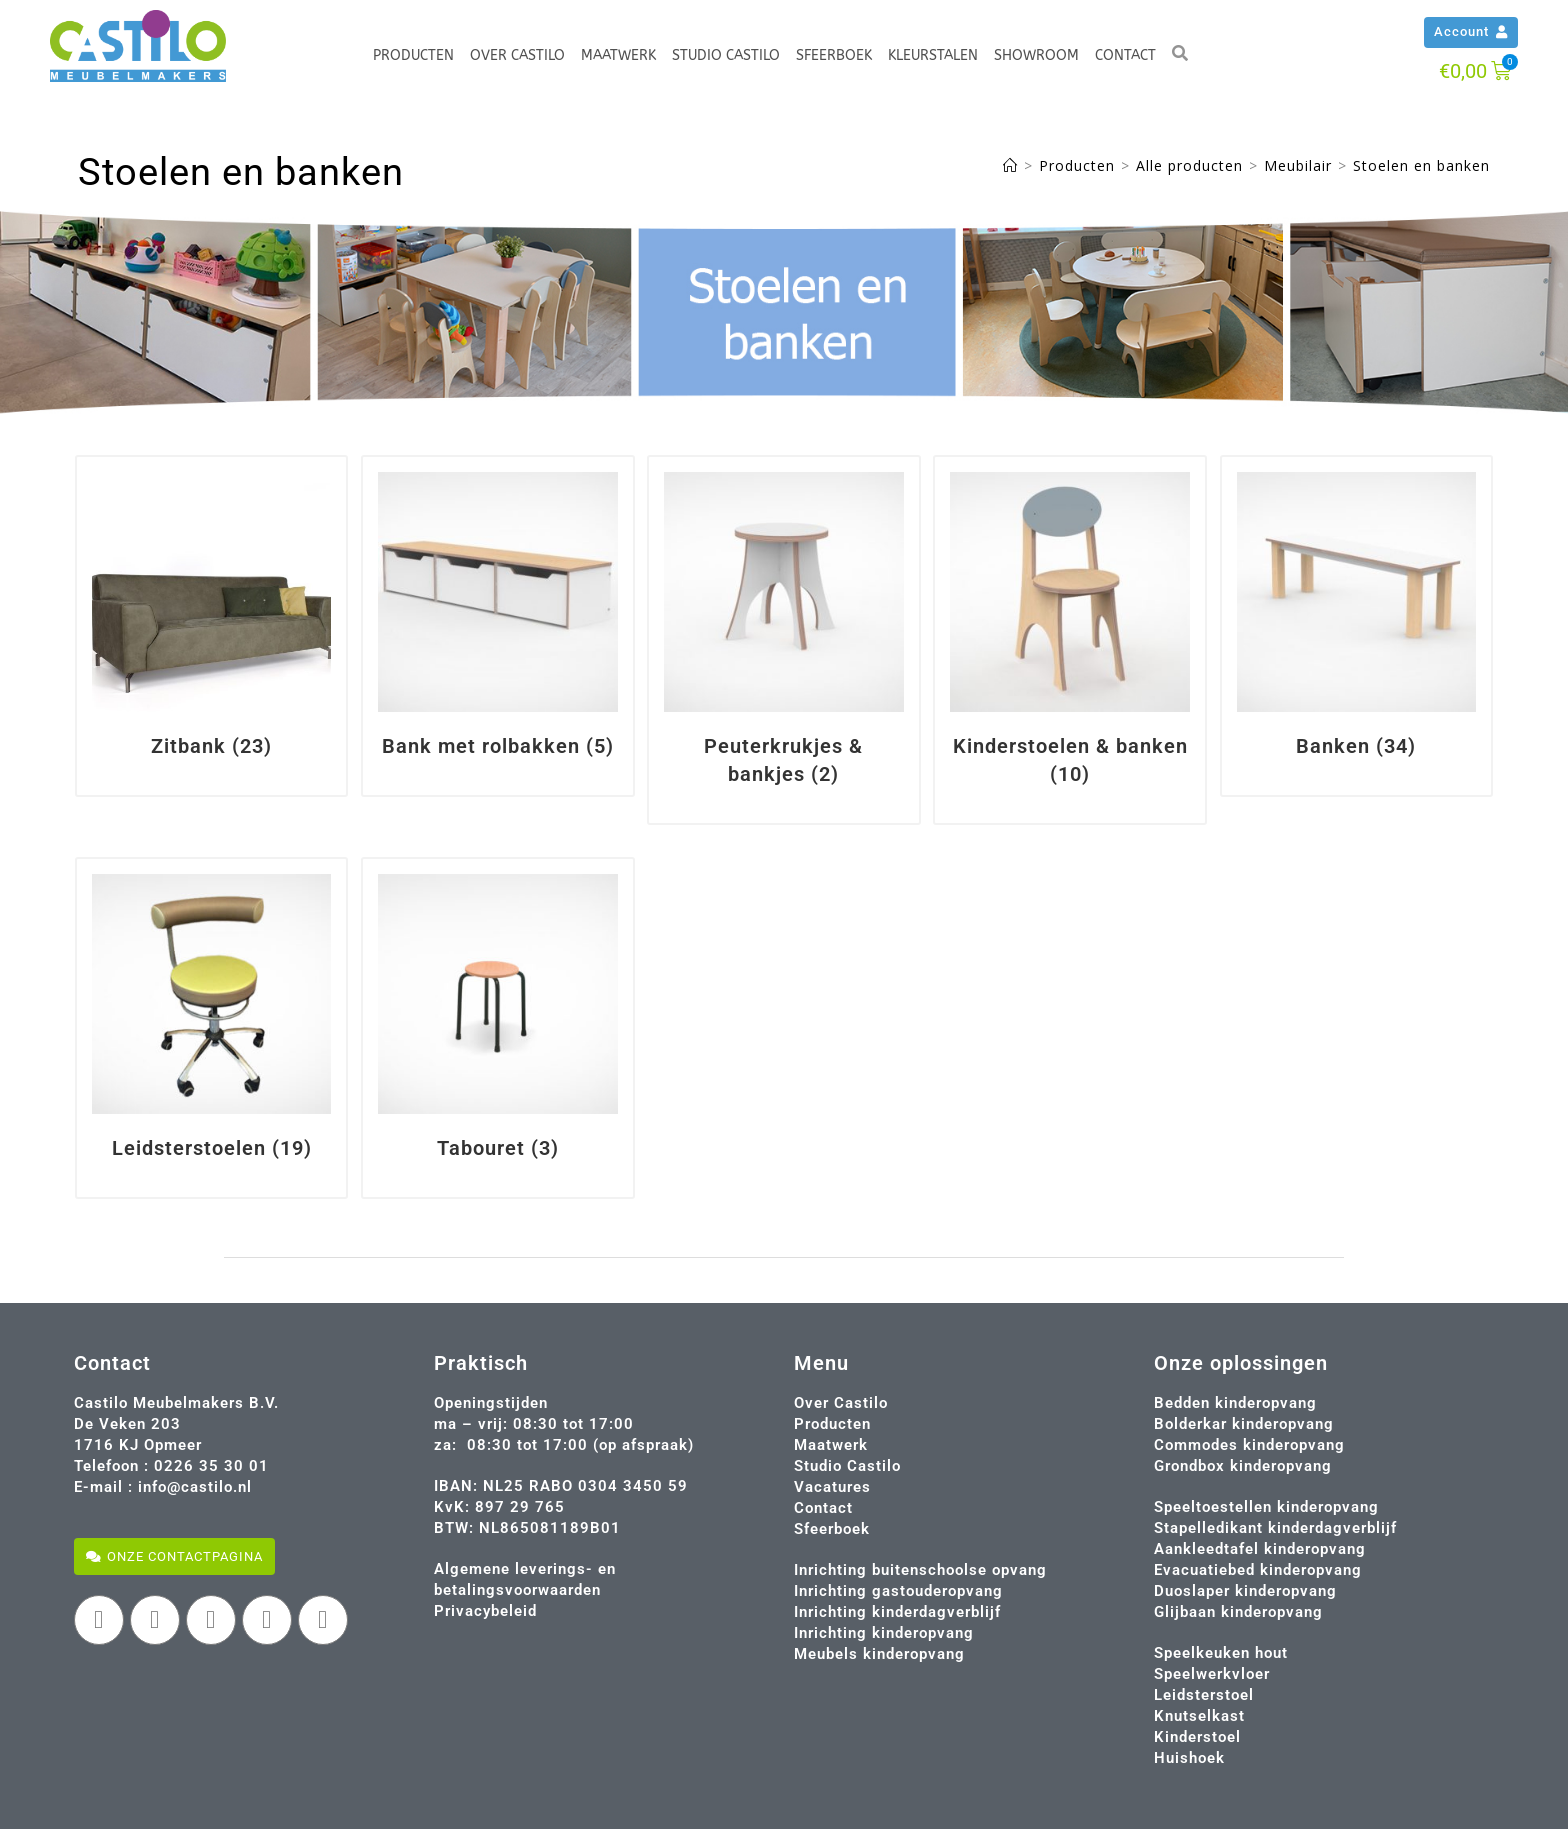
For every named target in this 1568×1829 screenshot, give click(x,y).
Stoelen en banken (1421, 165)
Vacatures (832, 1487)
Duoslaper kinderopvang (1245, 1591)
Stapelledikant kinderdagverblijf (1275, 1528)
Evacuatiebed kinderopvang (1258, 1570)
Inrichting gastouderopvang (898, 1591)
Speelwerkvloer (1212, 1674)
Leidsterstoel (1204, 1695)
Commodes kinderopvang (1249, 1445)
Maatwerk (618, 55)
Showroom (1036, 55)
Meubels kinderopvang (879, 1654)
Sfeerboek (834, 55)
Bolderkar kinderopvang (1244, 1424)
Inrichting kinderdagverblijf (897, 1612)
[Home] (1010, 165)
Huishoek (1189, 1758)
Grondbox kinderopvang (1243, 1466)
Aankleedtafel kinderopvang (1260, 1549)
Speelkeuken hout (1221, 1653)
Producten (413, 55)
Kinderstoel (1197, 1737)
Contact (1125, 55)
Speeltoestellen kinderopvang (1266, 1507)
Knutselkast (1199, 1716)
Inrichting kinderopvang (884, 1633)
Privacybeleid (485, 1611)
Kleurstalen (933, 55)
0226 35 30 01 (211, 1466)
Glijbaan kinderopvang (1238, 1612)
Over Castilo (517, 55)
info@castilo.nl (195, 1487)
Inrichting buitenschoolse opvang (920, 1570)
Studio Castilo (726, 55)
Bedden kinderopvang (1235, 1403)
